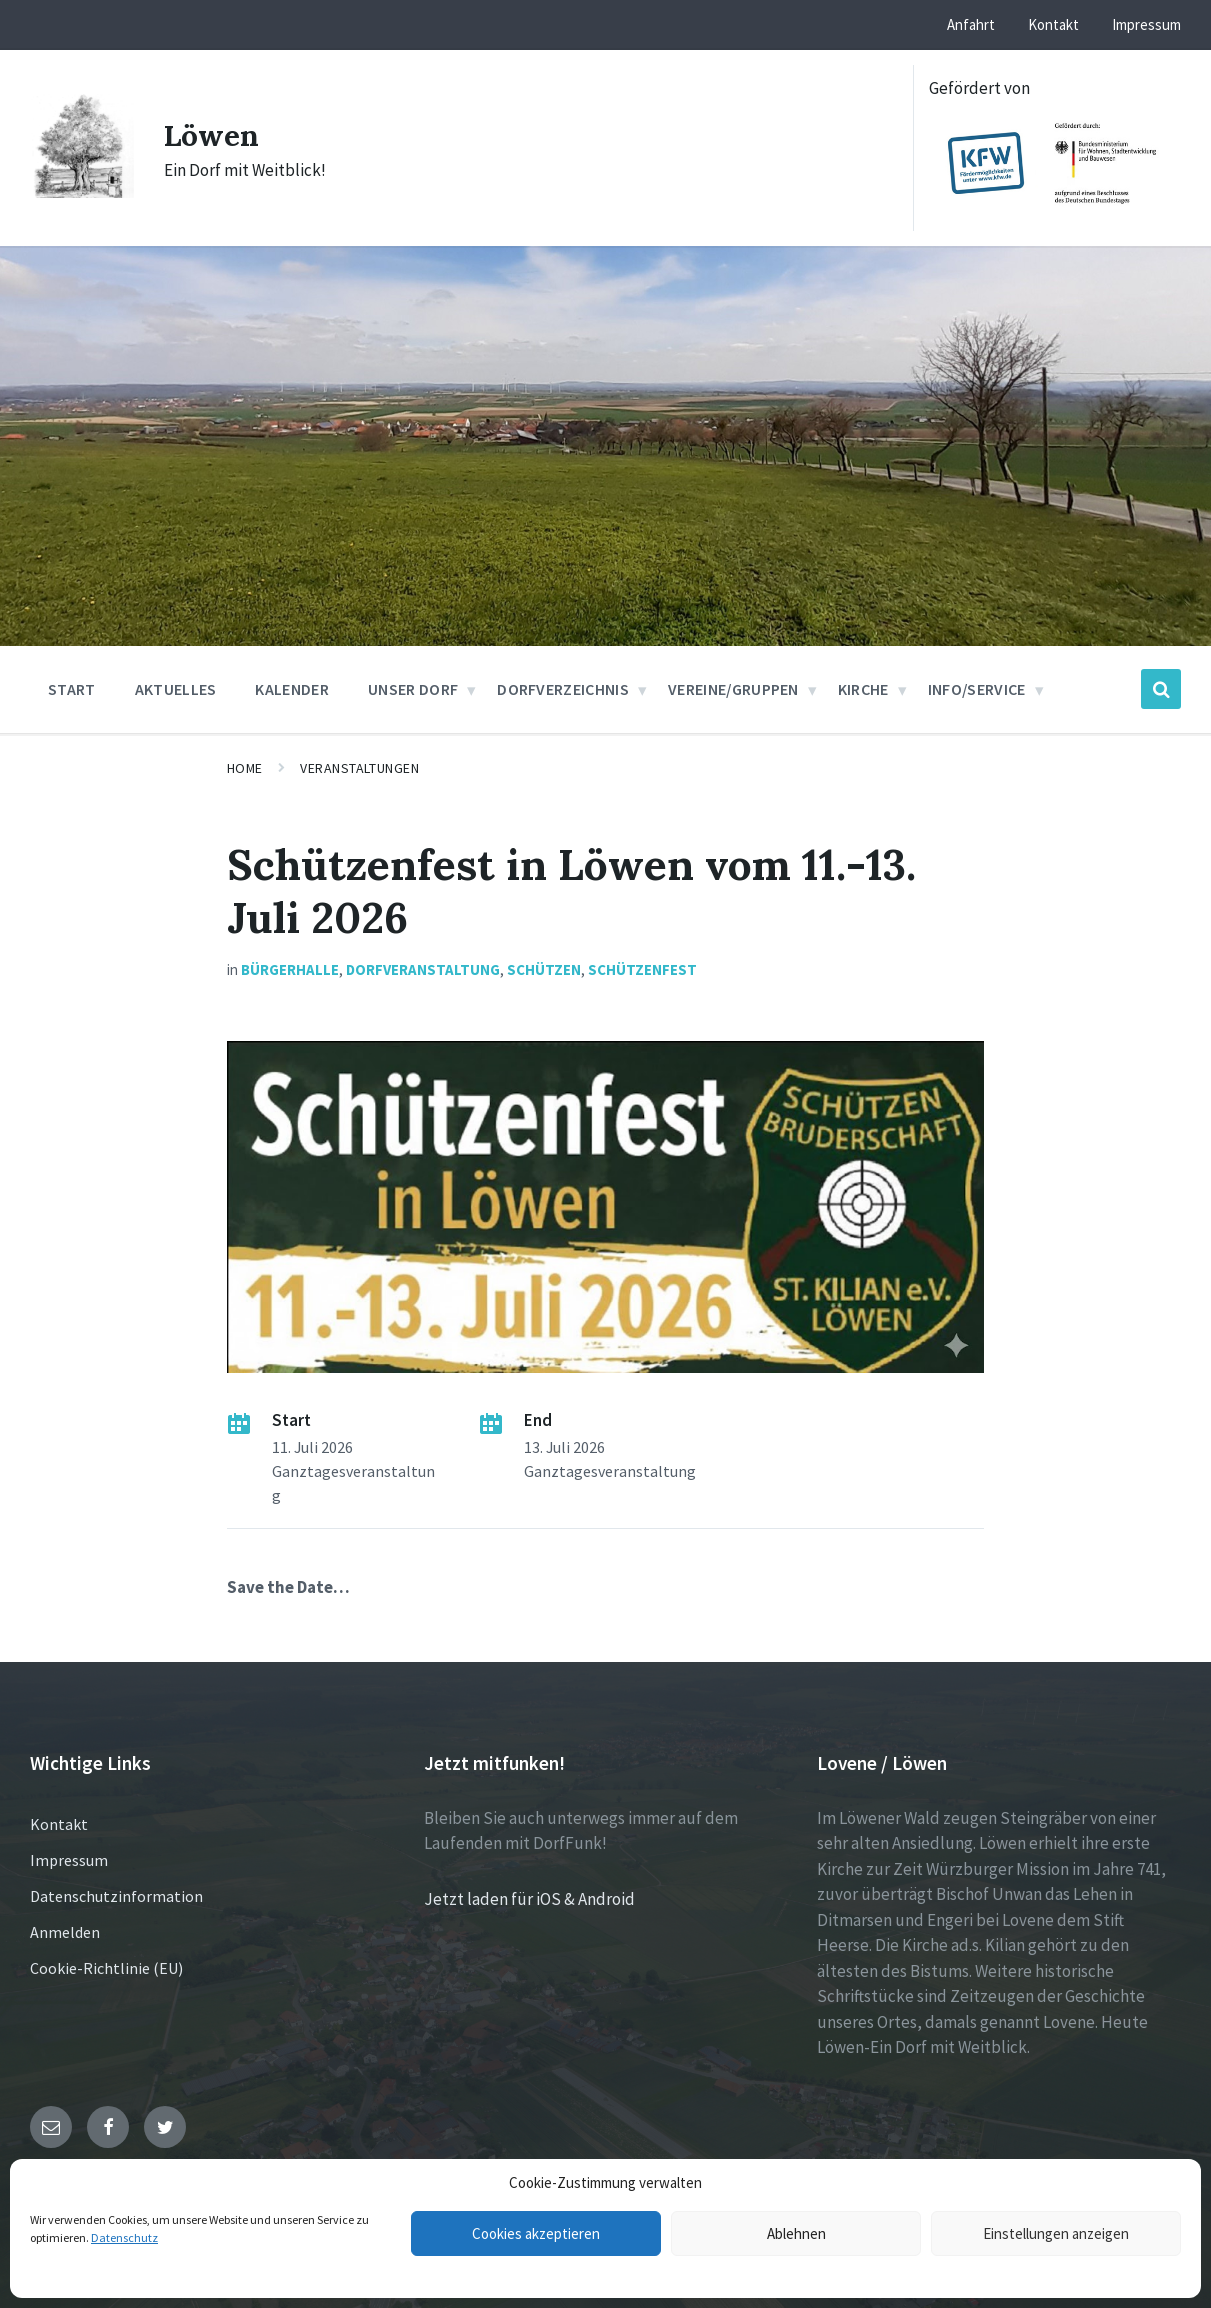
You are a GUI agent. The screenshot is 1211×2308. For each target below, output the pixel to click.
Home (245, 768)
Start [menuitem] (72, 689)
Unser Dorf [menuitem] (413, 689)
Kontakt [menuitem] (1053, 24)
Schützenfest (642, 969)
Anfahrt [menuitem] (971, 24)
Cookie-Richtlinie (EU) (106, 1968)
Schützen (544, 969)
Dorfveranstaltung (423, 969)
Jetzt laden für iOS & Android (529, 1899)
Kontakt (59, 1824)
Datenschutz (124, 2237)
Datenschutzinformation (116, 1896)
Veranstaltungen (359, 768)
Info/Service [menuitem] (977, 689)
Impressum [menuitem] (1146, 24)
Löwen (212, 135)
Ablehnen (796, 2233)
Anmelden (65, 1932)
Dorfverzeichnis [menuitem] (563, 689)
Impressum (69, 1860)
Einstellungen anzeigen (1056, 2233)
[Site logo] (82, 192)
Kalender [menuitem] (292, 689)
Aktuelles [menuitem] (176, 689)
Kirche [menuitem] (863, 689)
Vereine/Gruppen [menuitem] (733, 689)
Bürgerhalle (290, 969)
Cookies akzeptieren (536, 2233)
